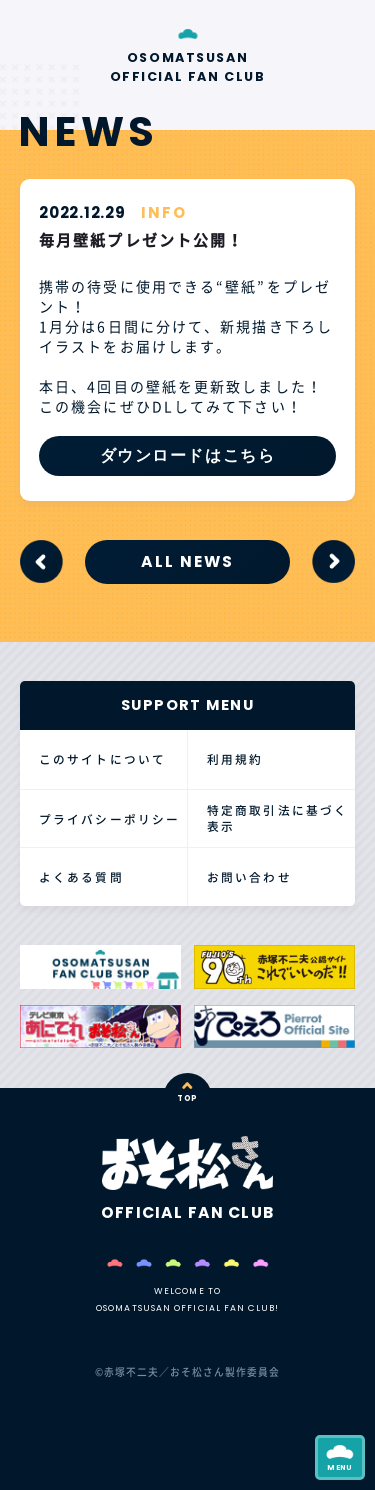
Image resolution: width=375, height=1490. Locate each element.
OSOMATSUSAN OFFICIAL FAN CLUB (188, 67)
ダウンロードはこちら (188, 455)
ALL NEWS (187, 561)
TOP (187, 1098)
